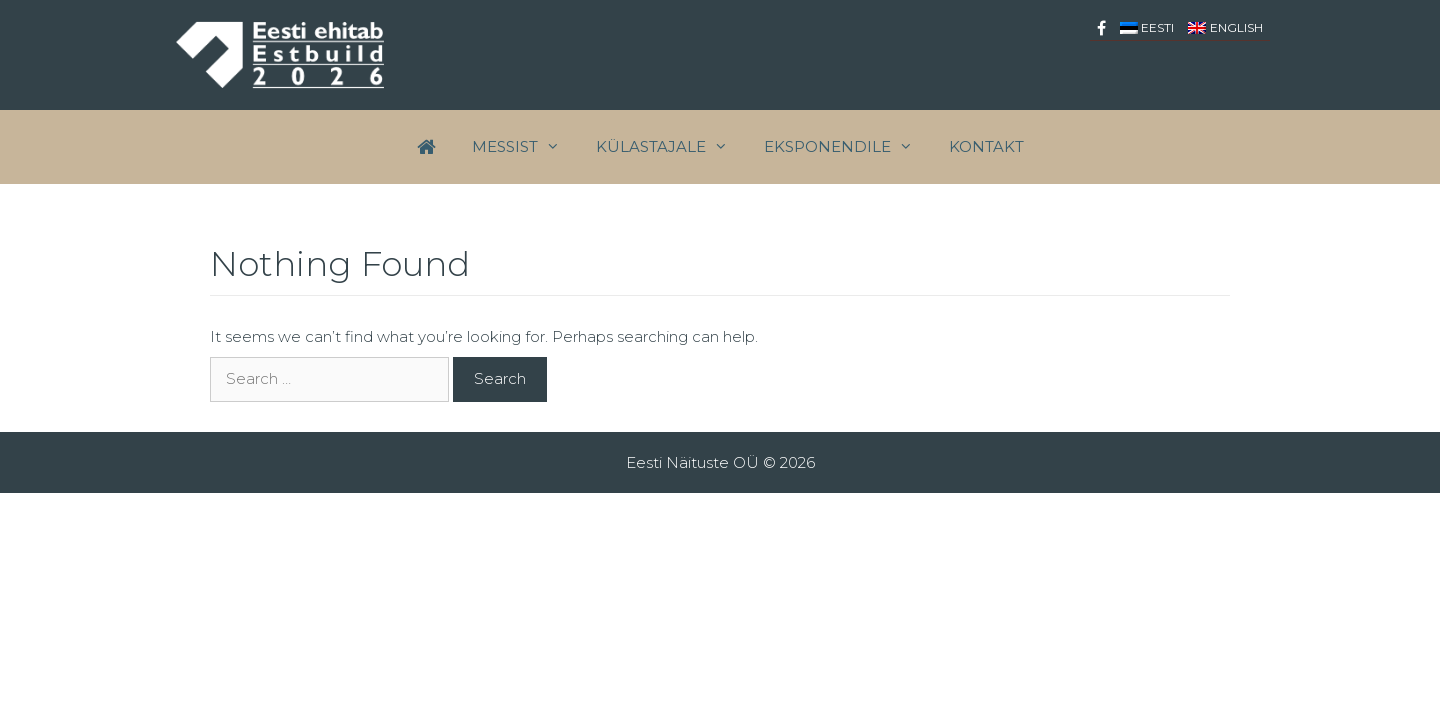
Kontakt (986, 146)
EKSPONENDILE (847, 147)
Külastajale (671, 147)
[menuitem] (1147, 27)
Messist (525, 147)
